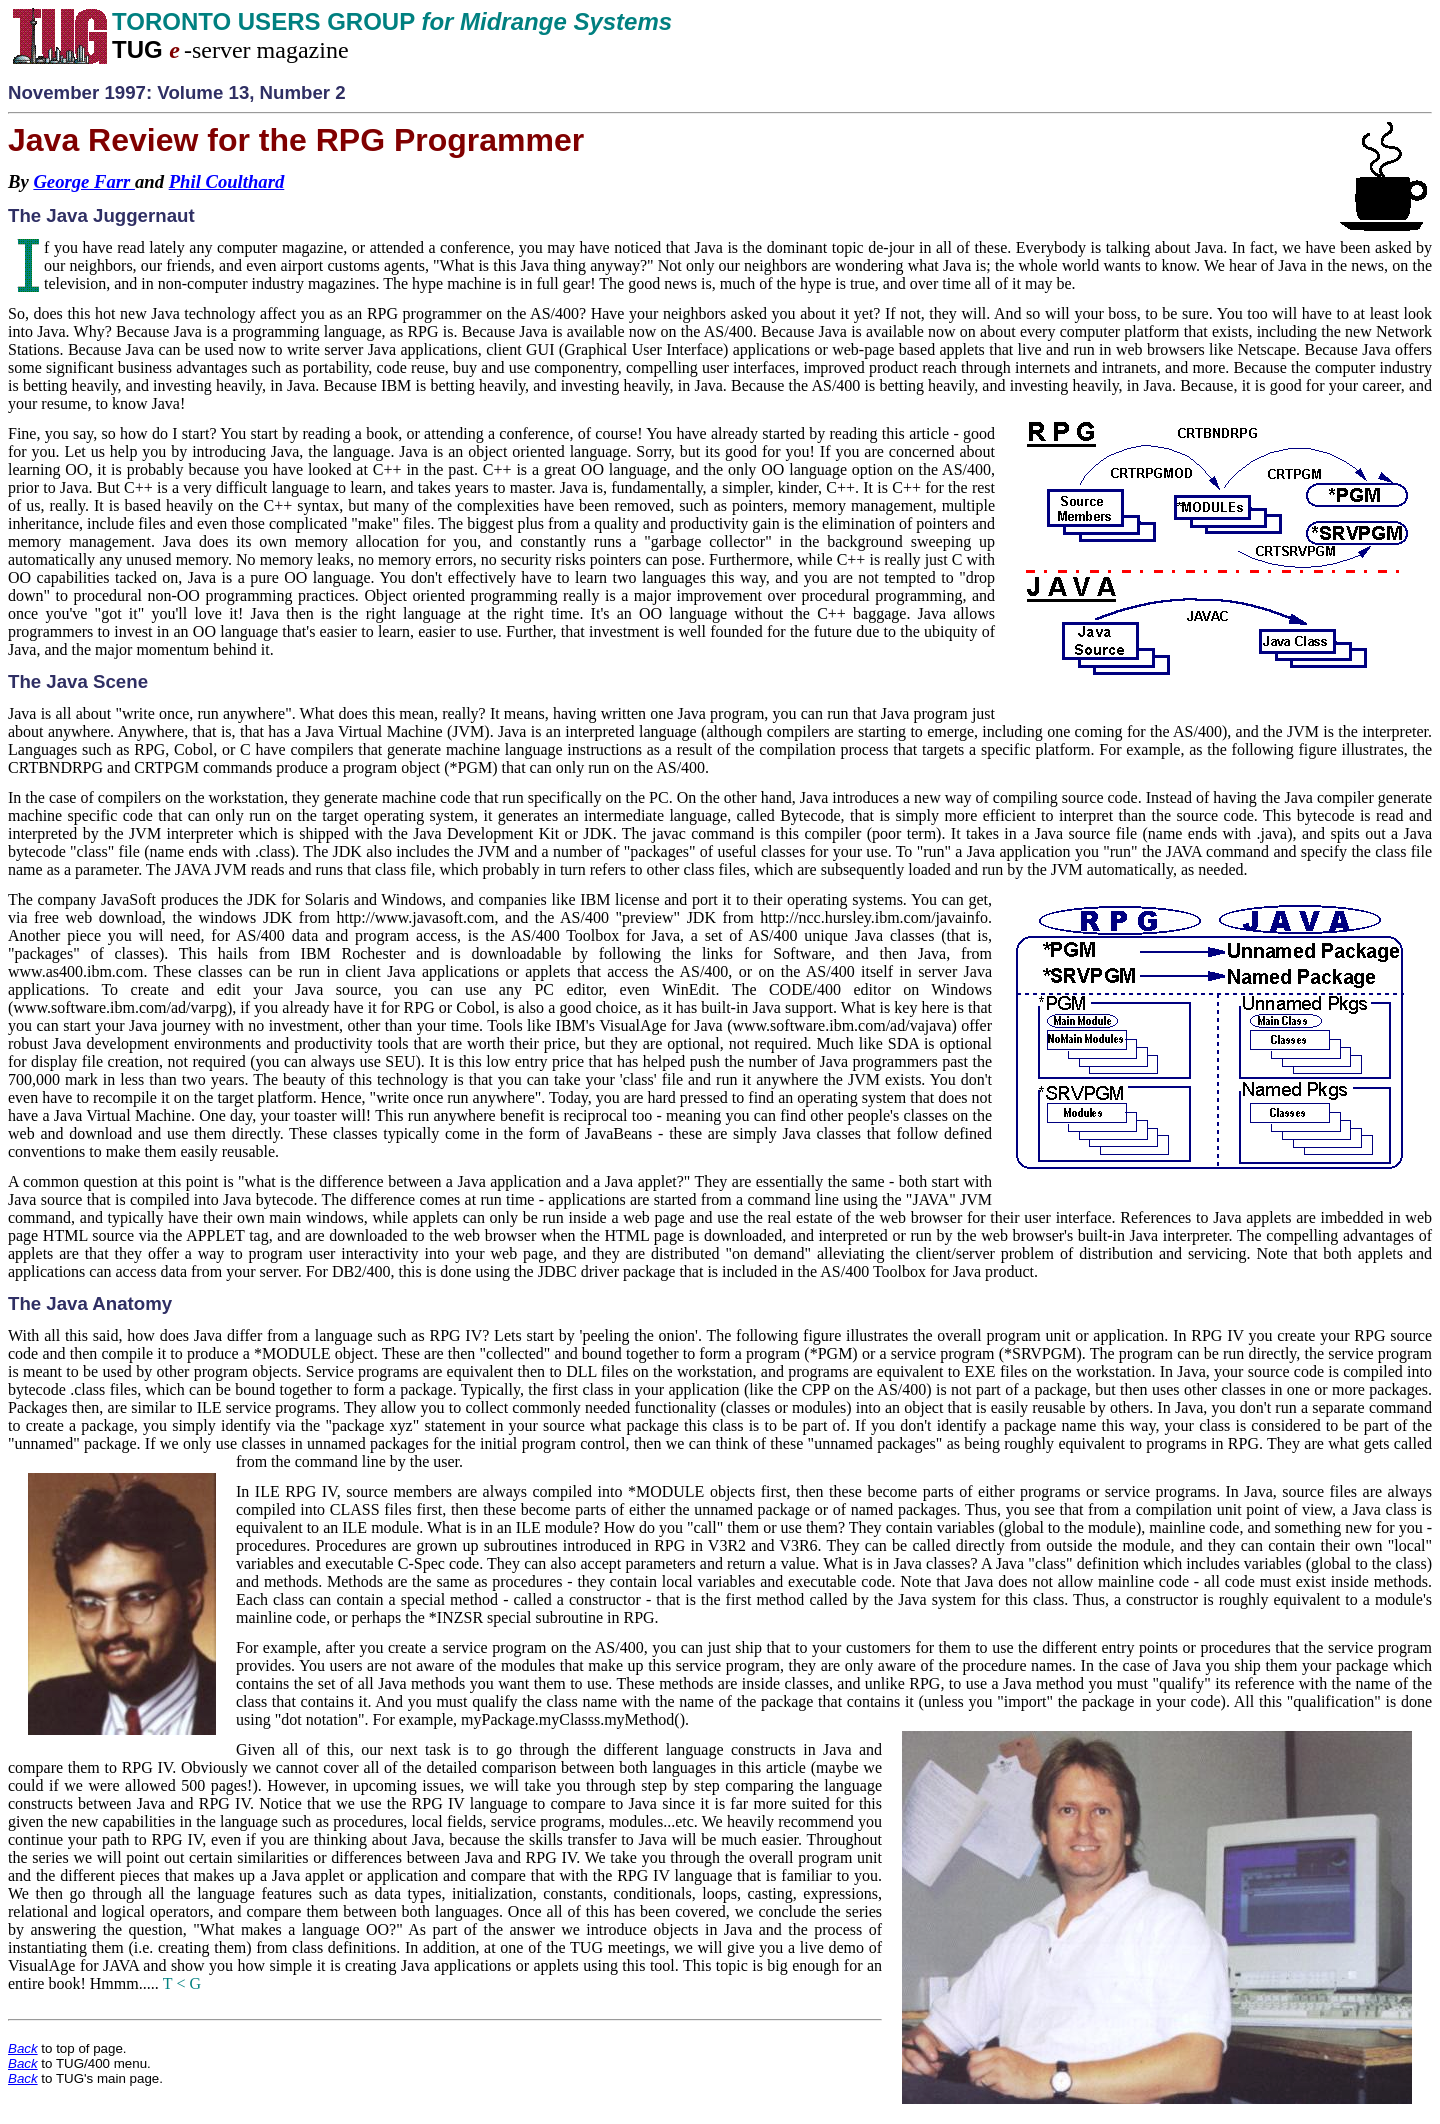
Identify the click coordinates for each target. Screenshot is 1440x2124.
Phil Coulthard (227, 181)
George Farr (84, 181)
